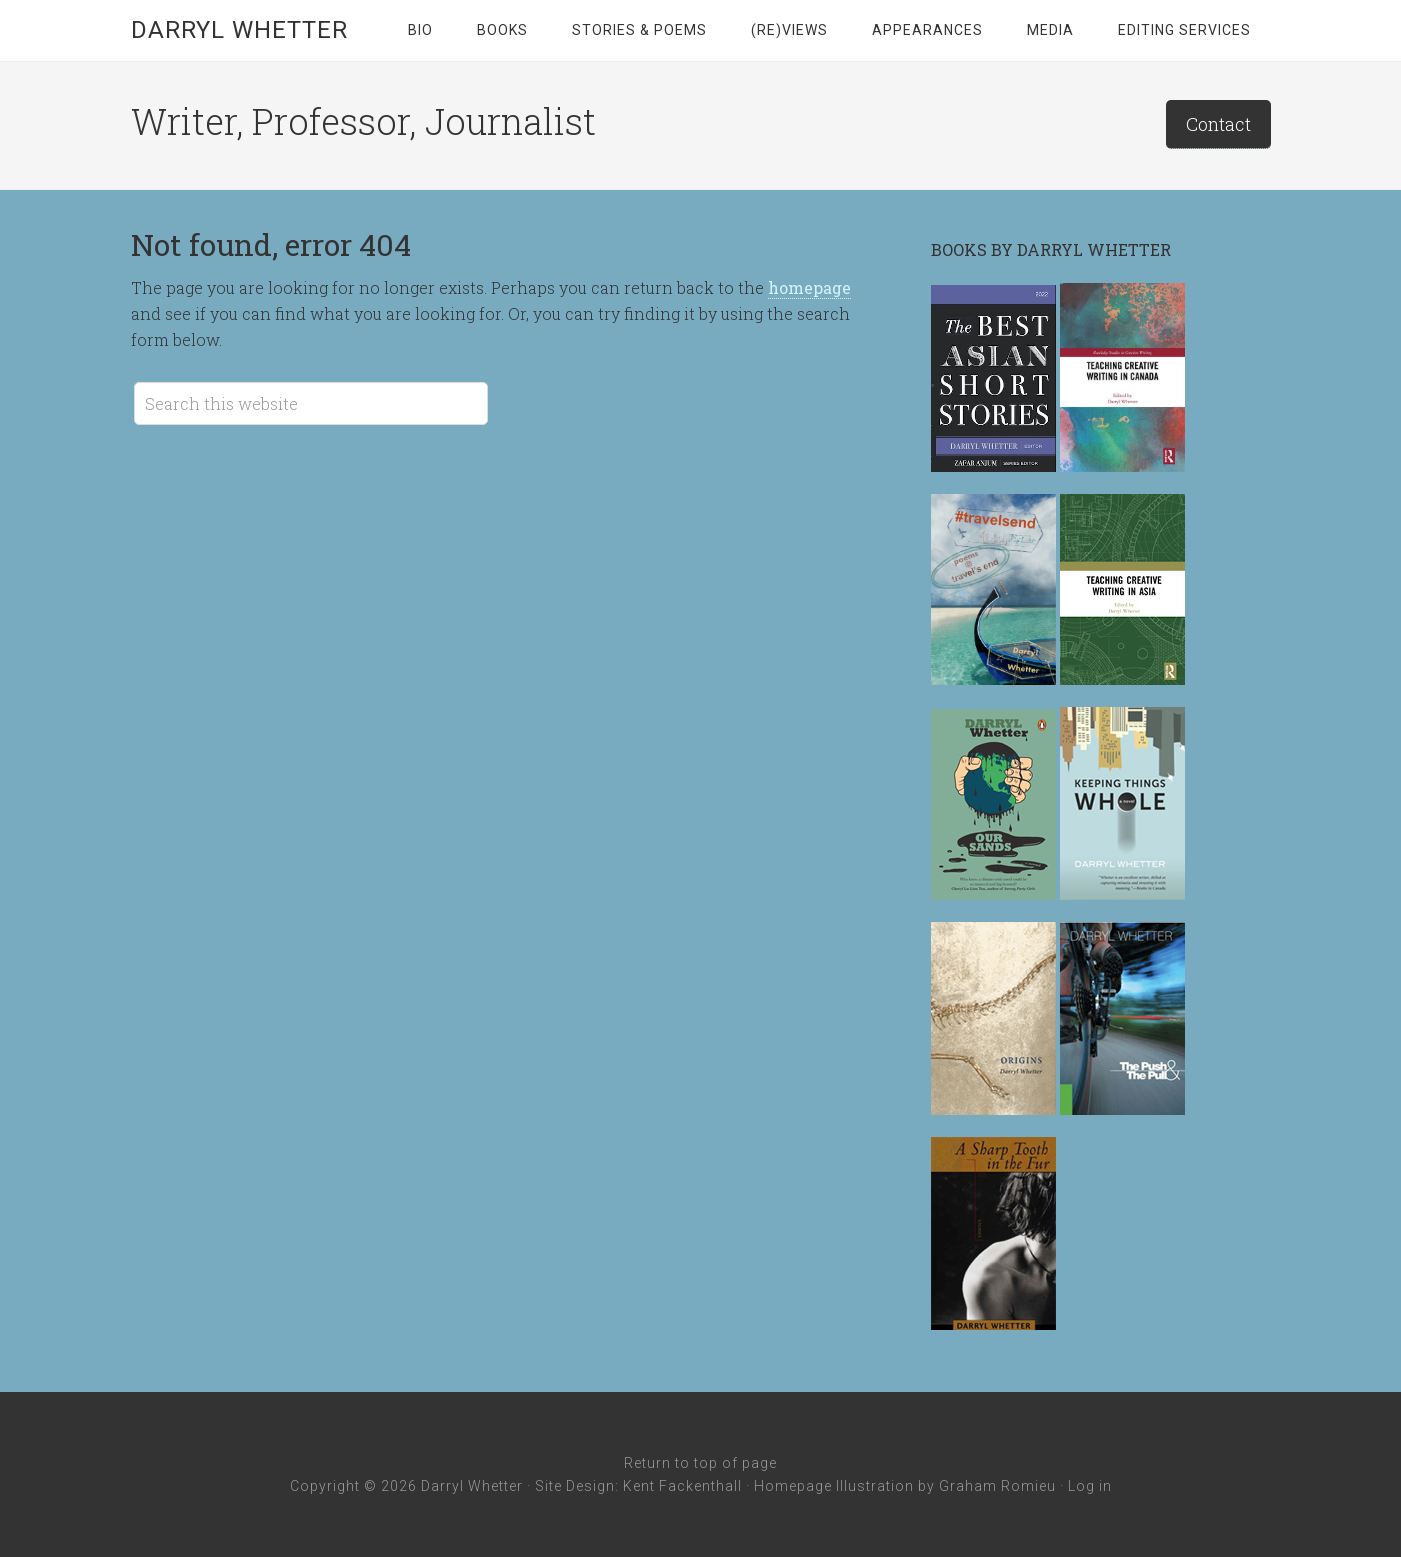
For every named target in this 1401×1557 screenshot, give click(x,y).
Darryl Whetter (239, 30)
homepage (809, 287)
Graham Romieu (997, 1486)
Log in (1090, 1486)
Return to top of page (700, 1463)
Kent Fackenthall (682, 1486)
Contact (1218, 124)
